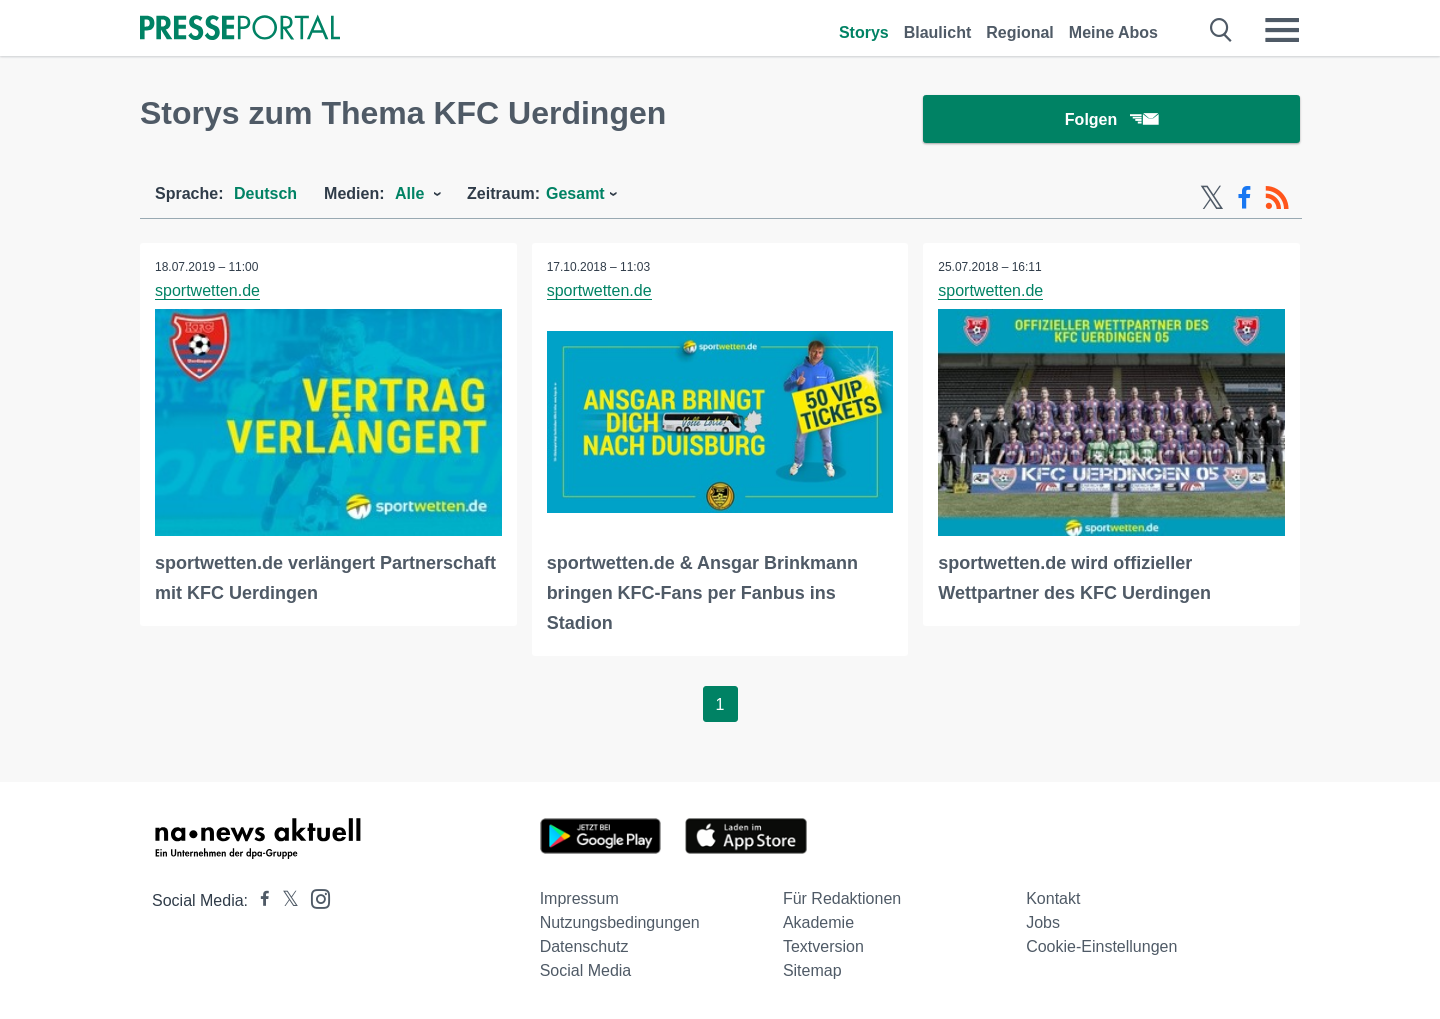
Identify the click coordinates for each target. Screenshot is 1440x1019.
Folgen (1111, 119)
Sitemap (812, 970)
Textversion (823, 946)
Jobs (1043, 922)
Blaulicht (938, 32)
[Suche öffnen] (1221, 30)
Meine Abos (1113, 32)
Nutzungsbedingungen (620, 922)
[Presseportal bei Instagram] (314, 897)
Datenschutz (584, 946)
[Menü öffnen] (1282, 30)
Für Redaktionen (842, 898)
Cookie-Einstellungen (1101, 946)
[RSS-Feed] (1277, 198)
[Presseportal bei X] (284, 900)
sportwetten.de (207, 290)
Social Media (586, 970)
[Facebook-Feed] (1244, 198)
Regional (1020, 32)
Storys (864, 32)
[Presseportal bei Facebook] (259, 900)
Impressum (579, 898)
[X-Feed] (1212, 198)
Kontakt (1053, 898)
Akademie (818, 922)
